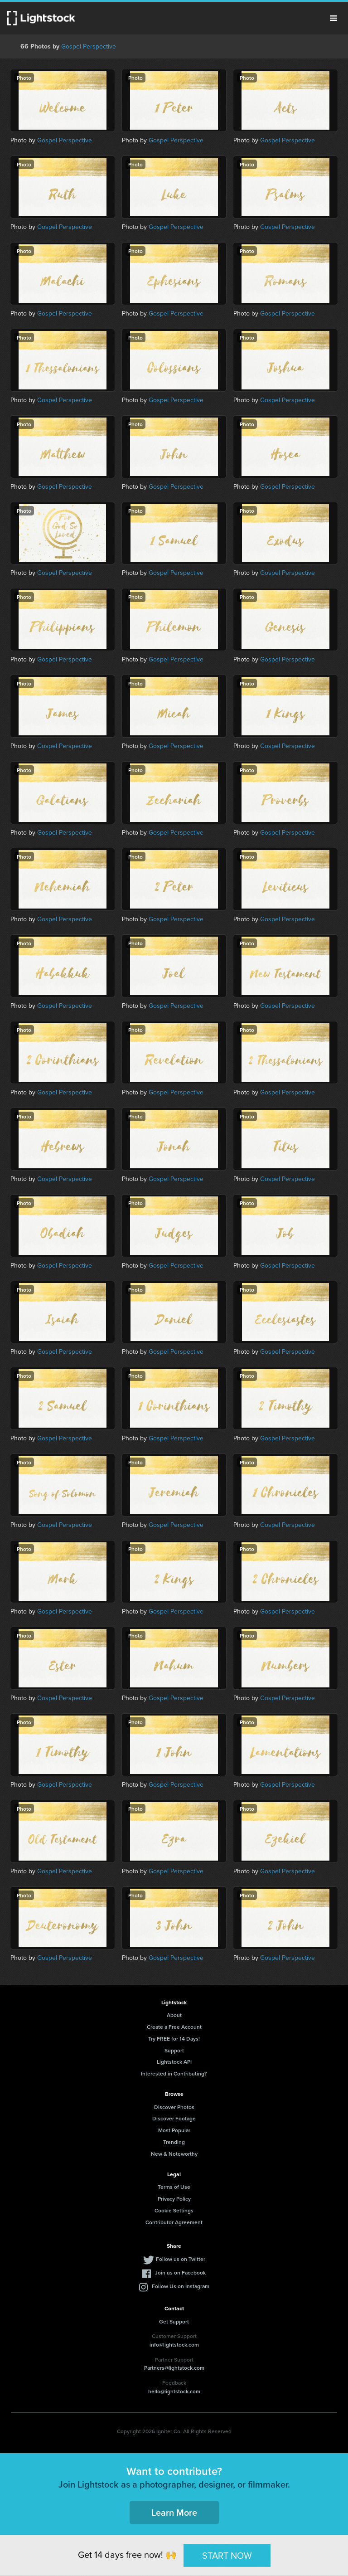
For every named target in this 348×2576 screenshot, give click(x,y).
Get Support (174, 2321)
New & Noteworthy (174, 2154)
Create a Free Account (174, 2027)
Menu (333, 18)
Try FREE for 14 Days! (174, 2038)
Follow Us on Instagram (180, 2286)
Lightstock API (174, 2062)
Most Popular (174, 2130)
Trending (174, 2142)
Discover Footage (174, 2118)
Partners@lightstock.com (174, 2368)
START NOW (227, 2555)
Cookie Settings (174, 2210)
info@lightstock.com (174, 2344)
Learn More (174, 2512)
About (174, 2015)
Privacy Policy (174, 2198)
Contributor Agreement (174, 2222)
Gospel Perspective (88, 46)
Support (174, 2050)
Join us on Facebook (180, 2272)
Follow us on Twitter (180, 2259)
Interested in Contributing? (174, 2073)
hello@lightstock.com (174, 2391)
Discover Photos (174, 2107)
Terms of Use (174, 2187)
